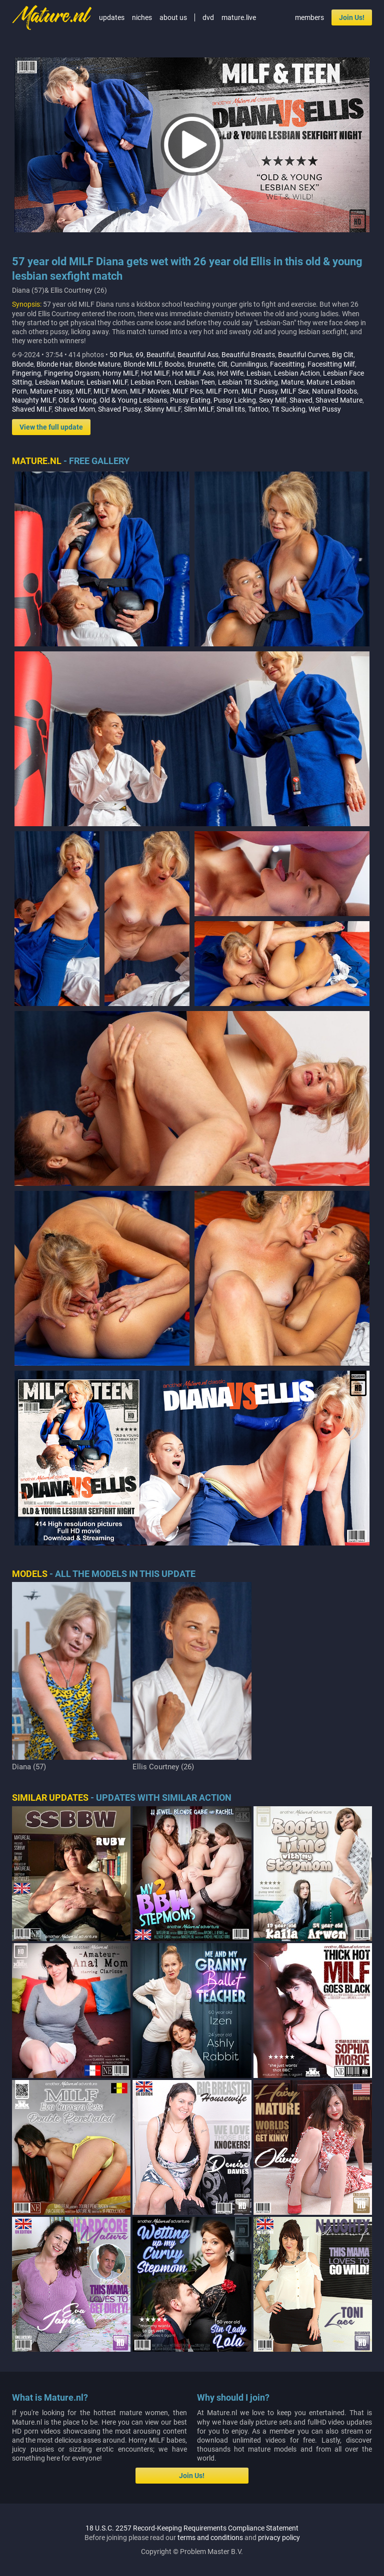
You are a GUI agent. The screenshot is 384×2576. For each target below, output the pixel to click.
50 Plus (121, 355)
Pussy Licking (235, 400)
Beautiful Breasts (248, 355)
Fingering (26, 373)
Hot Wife (230, 373)
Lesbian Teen (194, 382)
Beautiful (160, 355)
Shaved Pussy (119, 409)
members (309, 17)
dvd (208, 17)
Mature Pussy (51, 391)
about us (173, 17)
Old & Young (77, 400)
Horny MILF (120, 373)
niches (142, 17)
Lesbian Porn (151, 382)
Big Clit (343, 355)
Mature (292, 382)
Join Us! (351, 17)
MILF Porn (222, 391)
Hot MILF (155, 373)
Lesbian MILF (107, 382)
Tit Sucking (289, 409)
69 (140, 355)
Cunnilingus (248, 364)
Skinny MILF (162, 409)
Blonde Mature (97, 364)
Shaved (301, 400)
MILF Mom (110, 391)
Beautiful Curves (303, 355)
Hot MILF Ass (193, 373)
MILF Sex (294, 391)
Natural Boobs (334, 391)
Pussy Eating (190, 400)
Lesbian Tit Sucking (248, 382)
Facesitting (287, 364)
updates (111, 17)
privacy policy (279, 2538)
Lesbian (258, 373)
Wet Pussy (324, 409)
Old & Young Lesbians (133, 400)
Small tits (230, 409)
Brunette (201, 364)
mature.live (239, 17)
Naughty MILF (34, 400)
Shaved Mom (74, 409)
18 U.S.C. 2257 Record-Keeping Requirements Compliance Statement (192, 2528)
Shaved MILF (32, 409)
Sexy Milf (272, 400)
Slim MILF (199, 409)
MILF (83, 391)
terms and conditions (210, 2538)
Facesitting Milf (331, 364)
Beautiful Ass (198, 355)
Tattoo (258, 409)
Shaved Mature (339, 400)
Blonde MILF (143, 364)
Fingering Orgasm (72, 373)
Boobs (174, 364)
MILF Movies (150, 391)
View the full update (51, 427)
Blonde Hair (54, 364)
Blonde (23, 364)
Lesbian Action (297, 373)
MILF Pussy (260, 391)
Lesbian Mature (59, 382)
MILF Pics (187, 391)
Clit (223, 364)
